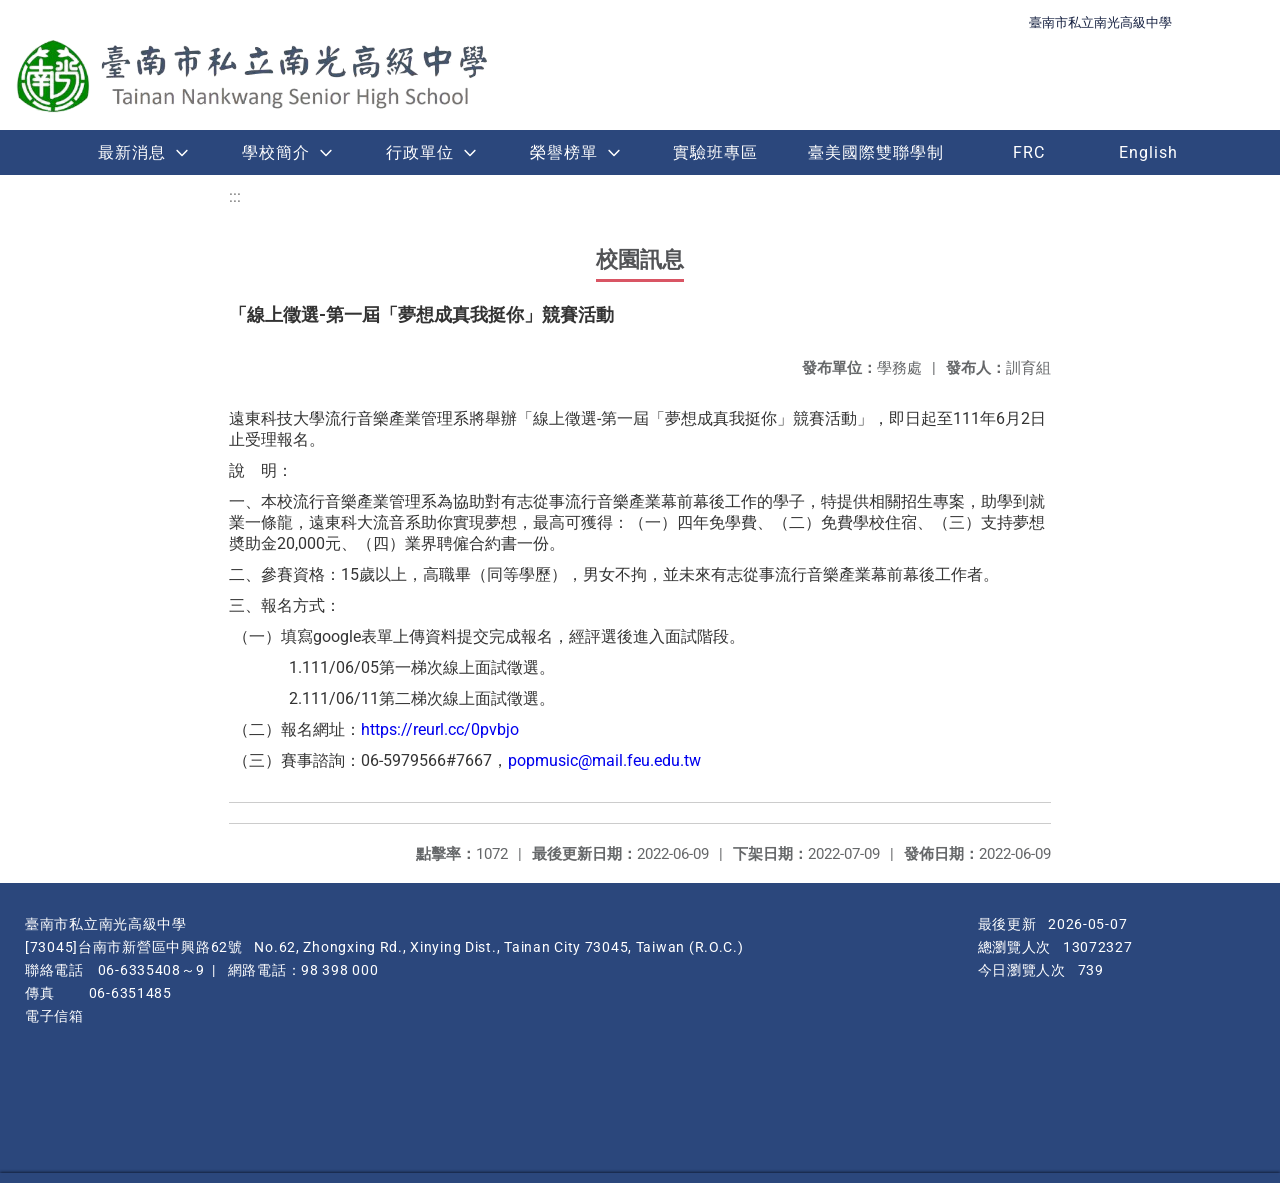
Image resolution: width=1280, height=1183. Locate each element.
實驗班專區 (715, 152)
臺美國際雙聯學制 (876, 152)
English (1148, 152)
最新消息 (132, 152)
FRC (1029, 152)
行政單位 (420, 152)
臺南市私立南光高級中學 (1100, 22)
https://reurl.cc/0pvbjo (440, 729)
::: (235, 196)
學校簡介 (276, 152)
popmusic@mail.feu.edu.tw (604, 760)
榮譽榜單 (564, 152)
